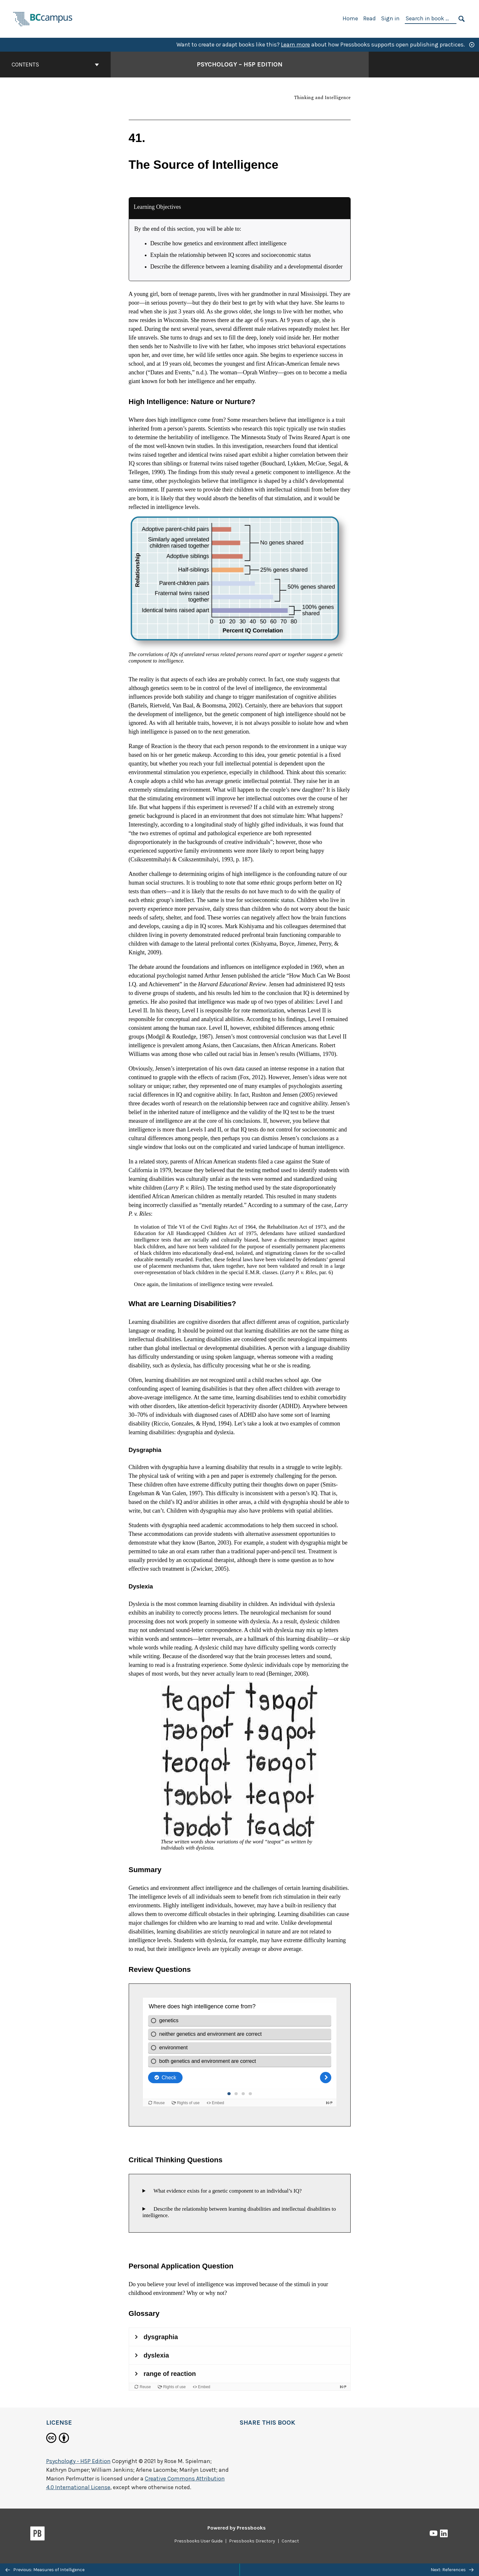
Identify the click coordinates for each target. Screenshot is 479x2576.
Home (350, 18)
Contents (55, 64)
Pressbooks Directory (252, 2541)
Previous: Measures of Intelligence (45, 2569)
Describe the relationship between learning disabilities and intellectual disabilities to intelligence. (239, 2212)
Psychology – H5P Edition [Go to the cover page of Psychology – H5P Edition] (240, 64)
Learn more (295, 44)
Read (369, 18)
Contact (290, 2541)
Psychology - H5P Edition (78, 2461)
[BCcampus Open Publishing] (43, 18)
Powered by (236, 2528)
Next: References (452, 2569)
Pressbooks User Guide (198, 2541)
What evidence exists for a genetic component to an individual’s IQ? (225, 2191)
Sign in (390, 18)
